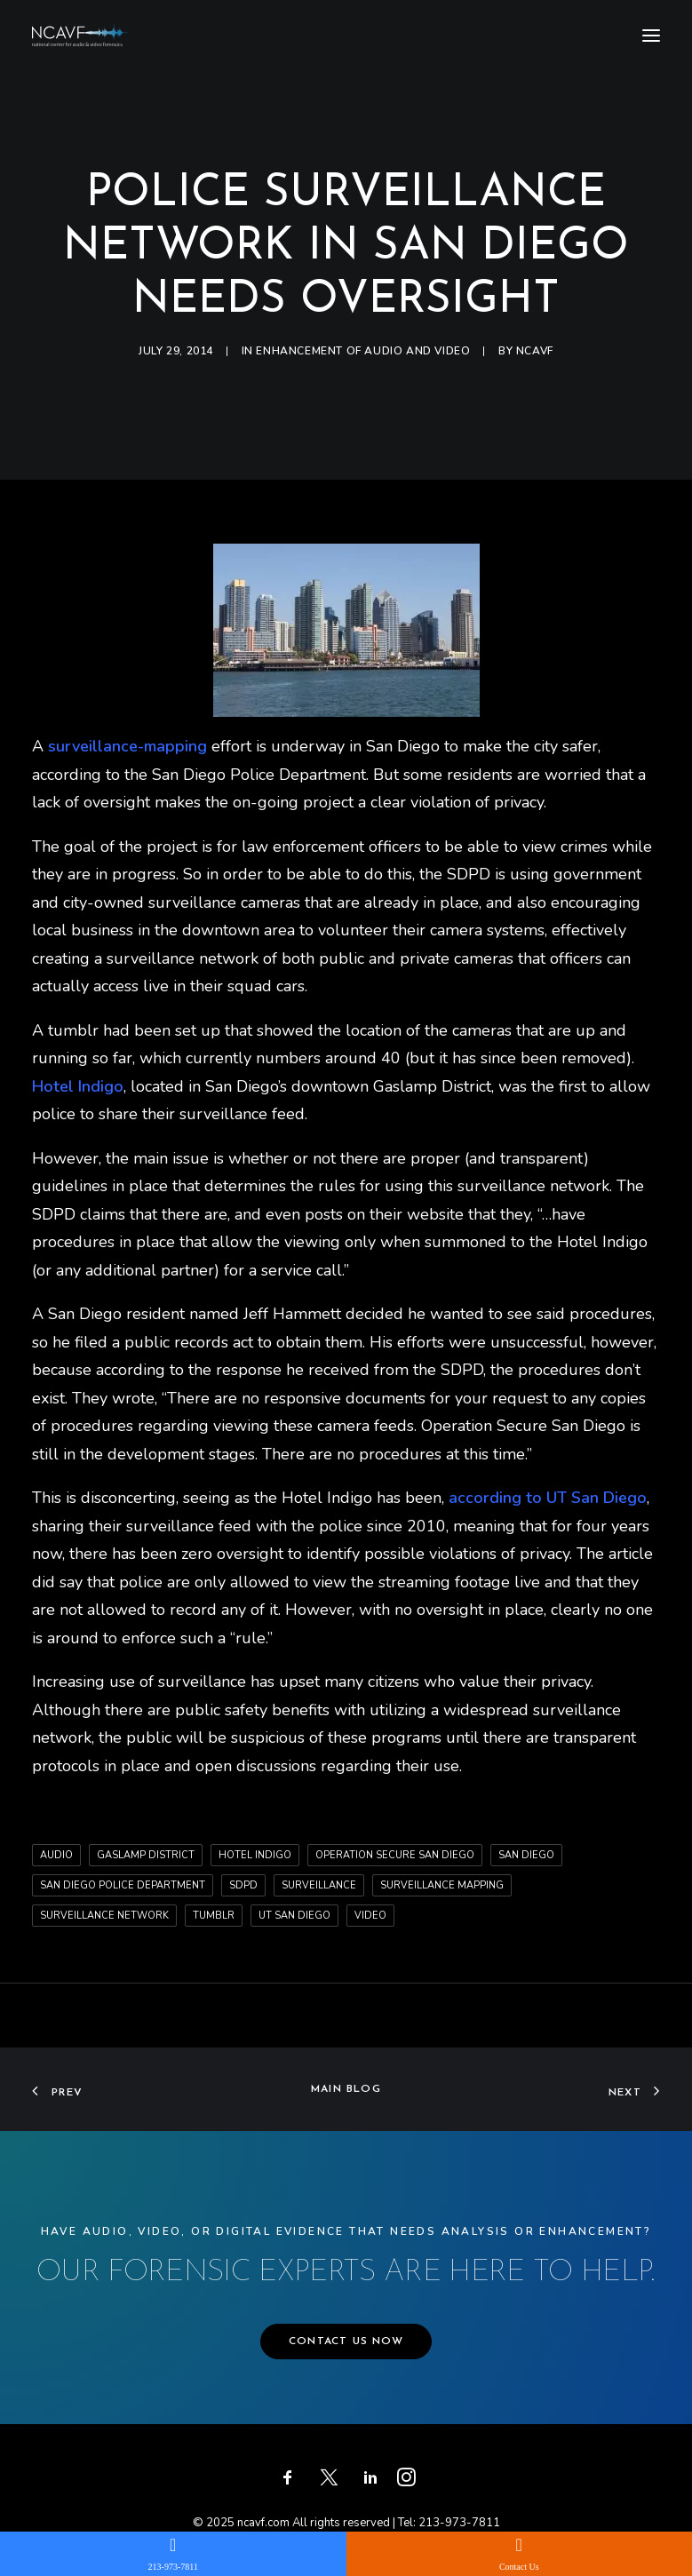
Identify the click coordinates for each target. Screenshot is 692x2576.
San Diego (526, 1855)
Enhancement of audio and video (363, 351)
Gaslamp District (146, 1855)
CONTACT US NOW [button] (346, 2341)
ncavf (534, 351)
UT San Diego (294, 1915)
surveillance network (104, 1915)
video (370, 1915)
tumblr (214, 1915)
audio (56, 1855)
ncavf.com (263, 2523)
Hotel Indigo (255, 1855)
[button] (651, 35)
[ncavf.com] (80, 35)
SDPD (243, 1885)
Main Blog (346, 2089)
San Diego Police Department (122, 1885)
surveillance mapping (442, 1885)
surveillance (319, 1885)
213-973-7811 (459, 2523)
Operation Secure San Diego (394, 1855)
